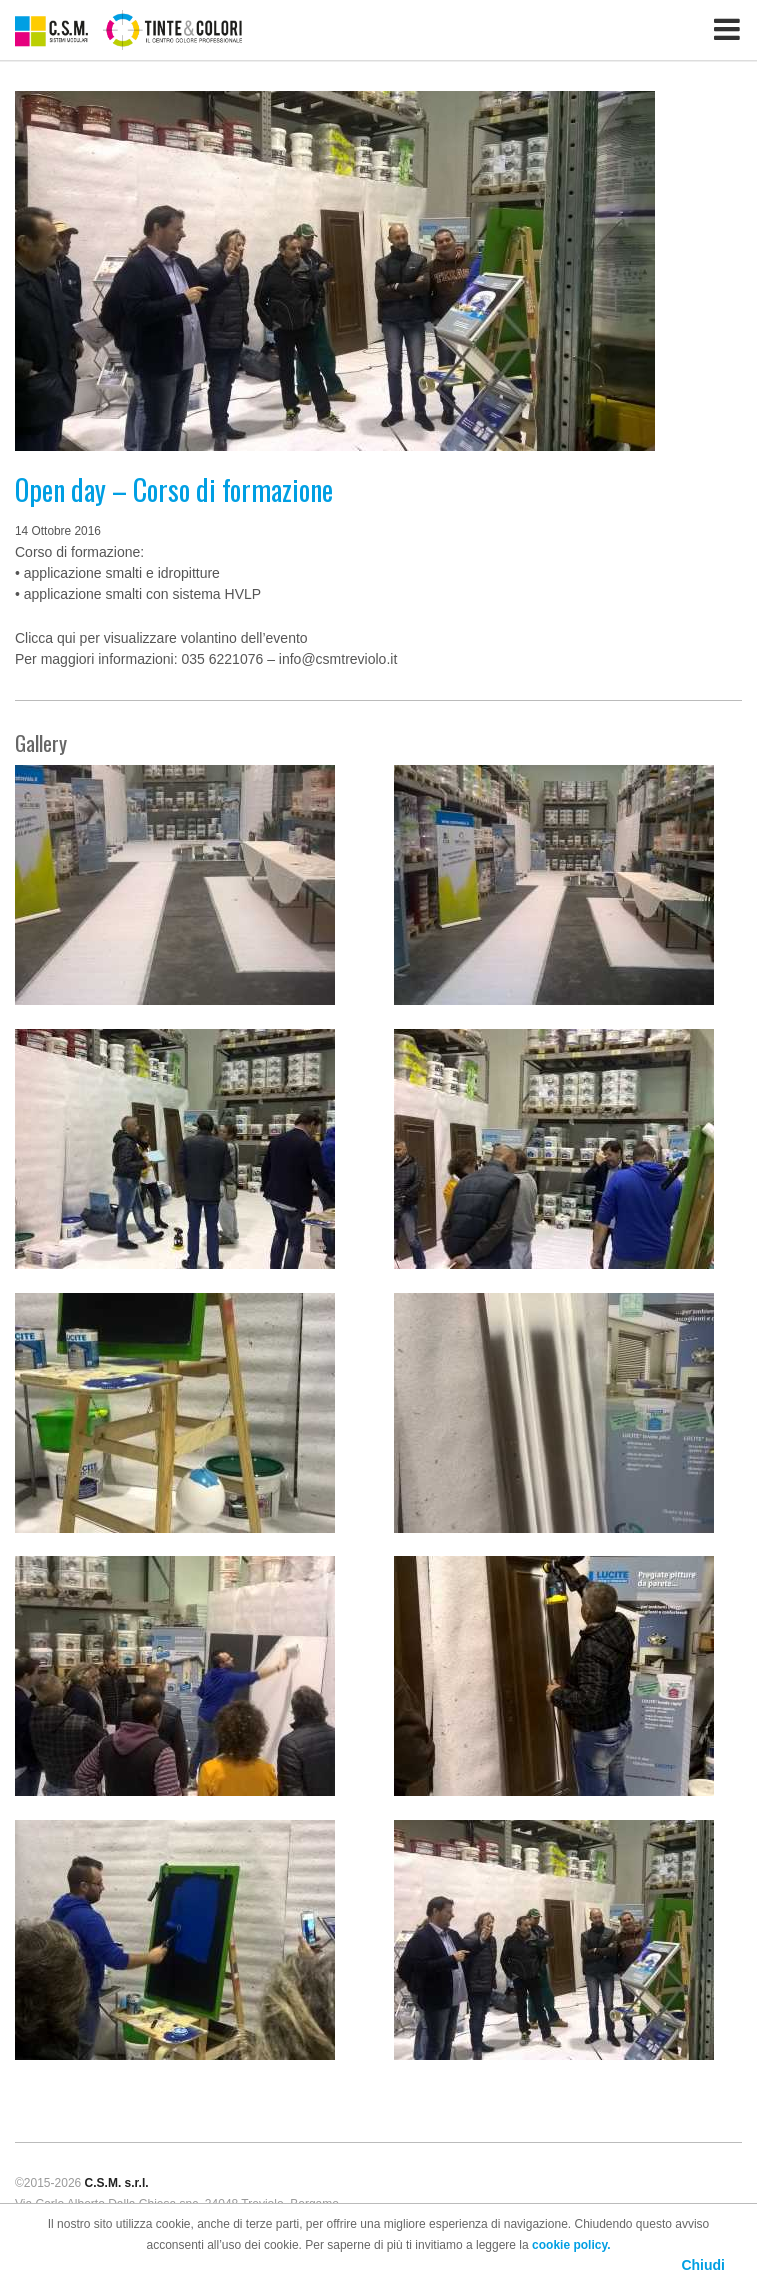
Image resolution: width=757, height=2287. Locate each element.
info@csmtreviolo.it (338, 659)
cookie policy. (571, 2245)
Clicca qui (45, 638)
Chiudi (703, 2265)
